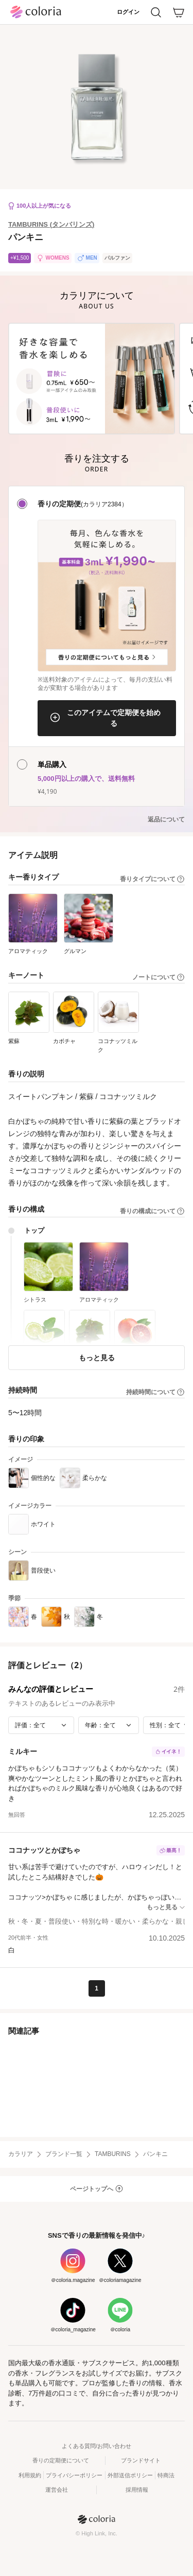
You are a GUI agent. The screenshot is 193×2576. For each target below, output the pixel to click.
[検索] (156, 12)
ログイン (128, 12)
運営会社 (56, 2490)
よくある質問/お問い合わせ (96, 2446)
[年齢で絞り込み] (108, 1725)
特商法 (165, 2475)
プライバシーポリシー (74, 2475)
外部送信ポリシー (130, 2475)
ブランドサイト (141, 2460)
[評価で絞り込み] (41, 1725)
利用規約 (30, 2475)
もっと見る (97, 1357)
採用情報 (137, 2490)
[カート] (178, 12)
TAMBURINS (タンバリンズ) (51, 224)
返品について (166, 819)
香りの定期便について (60, 2460)
